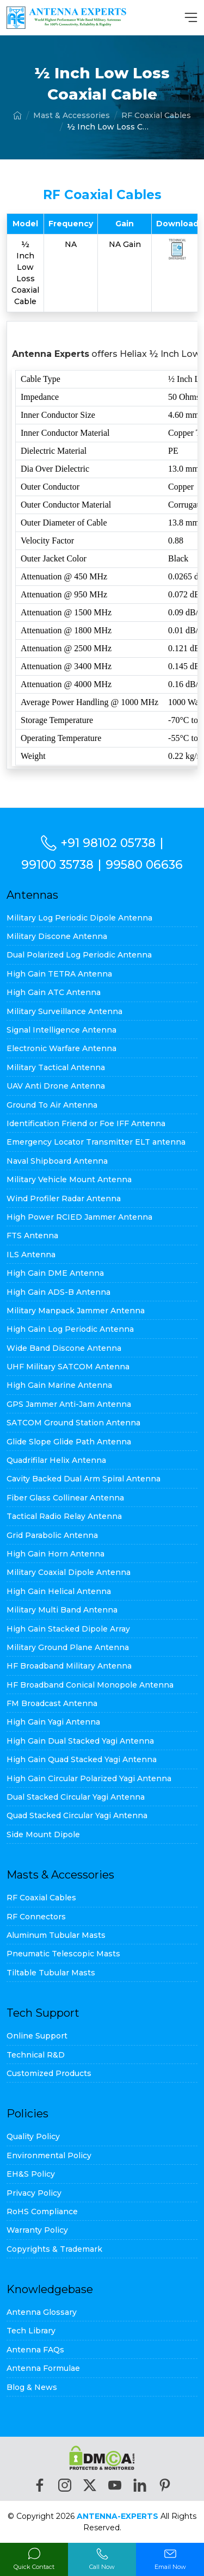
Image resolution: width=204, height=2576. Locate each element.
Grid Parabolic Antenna (52, 1535)
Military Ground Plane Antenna (68, 1647)
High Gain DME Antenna (55, 1273)
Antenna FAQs (35, 2350)
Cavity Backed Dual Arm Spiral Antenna (83, 1479)
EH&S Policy (31, 2174)
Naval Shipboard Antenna (57, 1161)
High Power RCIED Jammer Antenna (79, 1217)
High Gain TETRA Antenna (59, 974)
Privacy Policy (34, 2193)
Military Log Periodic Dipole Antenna (79, 918)
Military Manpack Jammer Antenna (76, 1310)
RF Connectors (36, 1917)
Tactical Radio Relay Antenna (64, 1516)
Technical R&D (36, 2055)
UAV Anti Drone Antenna (56, 1086)
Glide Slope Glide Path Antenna (69, 1442)
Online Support (37, 2036)
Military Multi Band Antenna (62, 1610)
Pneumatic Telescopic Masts (63, 1954)
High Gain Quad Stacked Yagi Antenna (82, 1759)
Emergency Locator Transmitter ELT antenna (96, 1142)
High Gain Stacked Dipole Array (68, 1629)
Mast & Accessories (71, 115)
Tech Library (31, 2331)
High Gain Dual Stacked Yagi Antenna (80, 1741)
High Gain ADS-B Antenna (58, 1292)
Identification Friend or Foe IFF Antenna (86, 1123)
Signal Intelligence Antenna (61, 1030)
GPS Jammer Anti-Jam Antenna (69, 1404)
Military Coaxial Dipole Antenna (69, 1572)
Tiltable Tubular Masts (51, 1973)
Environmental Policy (49, 2155)
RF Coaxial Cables (156, 115)
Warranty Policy (37, 2230)
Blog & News (32, 2387)
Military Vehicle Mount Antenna (69, 1179)
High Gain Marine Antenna (59, 1385)
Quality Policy (33, 2136)
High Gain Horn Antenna (55, 1554)
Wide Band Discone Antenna (64, 1348)
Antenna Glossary (42, 2312)
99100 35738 (57, 864)
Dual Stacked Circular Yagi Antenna (76, 1797)
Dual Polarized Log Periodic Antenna (79, 955)
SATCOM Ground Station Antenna (73, 1423)
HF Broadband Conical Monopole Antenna (90, 1685)
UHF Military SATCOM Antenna (68, 1367)
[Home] (17, 115)
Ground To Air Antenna (52, 1105)
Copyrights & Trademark (54, 2249)
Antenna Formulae (43, 2368)
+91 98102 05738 (108, 843)
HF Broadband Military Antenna (69, 1666)
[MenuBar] (190, 17)
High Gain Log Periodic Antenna (70, 1329)
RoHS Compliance (42, 2211)
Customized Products (49, 2073)
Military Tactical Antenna (56, 1067)
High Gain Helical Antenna (59, 1591)
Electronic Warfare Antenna (61, 1048)
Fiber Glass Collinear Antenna (65, 1498)
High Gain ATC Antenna (54, 992)
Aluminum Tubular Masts (56, 1935)
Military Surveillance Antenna (64, 1011)
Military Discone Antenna (57, 936)
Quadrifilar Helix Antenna (56, 1460)
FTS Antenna (32, 1235)
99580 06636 (144, 864)
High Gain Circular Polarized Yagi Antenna (89, 1778)
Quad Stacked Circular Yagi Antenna (77, 1815)
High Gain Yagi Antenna (53, 1722)
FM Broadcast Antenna (52, 1703)
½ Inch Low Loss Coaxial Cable (108, 127)
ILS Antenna (31, 1254)
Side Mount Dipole (43, 1834)
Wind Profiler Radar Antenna (64, 1198)
